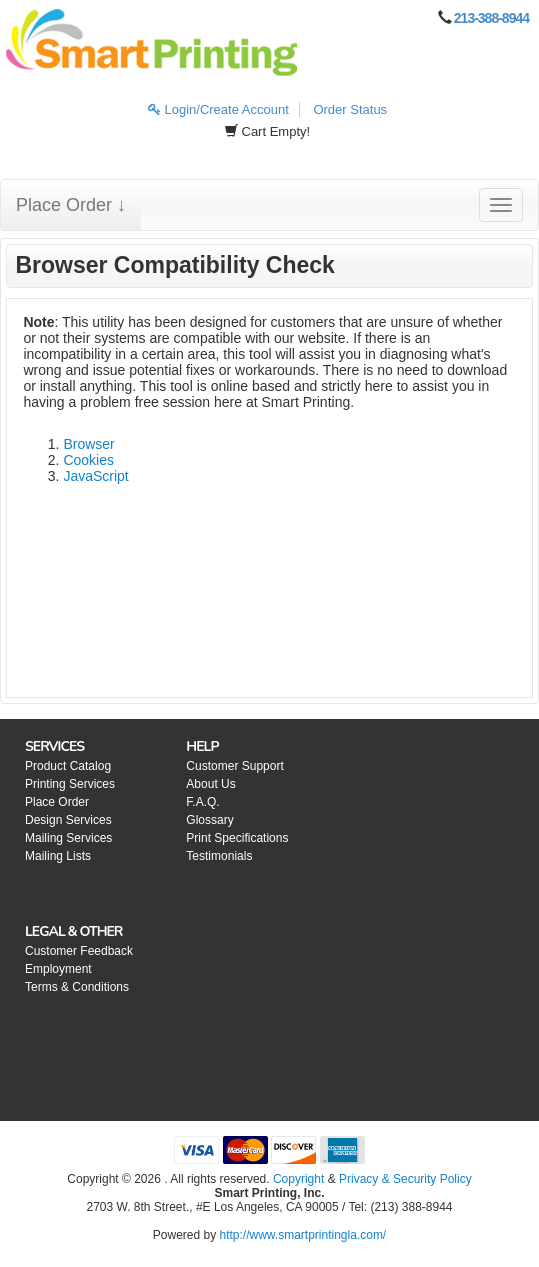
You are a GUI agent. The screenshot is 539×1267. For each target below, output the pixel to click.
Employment (58, 969)
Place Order (57, 802)
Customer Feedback (79, 951)
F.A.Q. (202, 802)
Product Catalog (68, 766)
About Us (210, 784)
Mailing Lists (58, 856)
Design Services (68, 820)
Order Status (350, 109)
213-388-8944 (491, 18)
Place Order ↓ (71, 205)
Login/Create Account (218, 109)
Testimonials (219, 856)
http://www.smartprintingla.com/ (302, 1235)
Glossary (209, 820)
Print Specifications (237, 838)
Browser (88, 444)
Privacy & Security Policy (405, 1179)
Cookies (88, 460)
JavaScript (95, 476)
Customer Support (234, 766)
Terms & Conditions (77, 987)
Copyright (298, 1179)
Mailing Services (68, 838)
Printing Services (70, 784)
